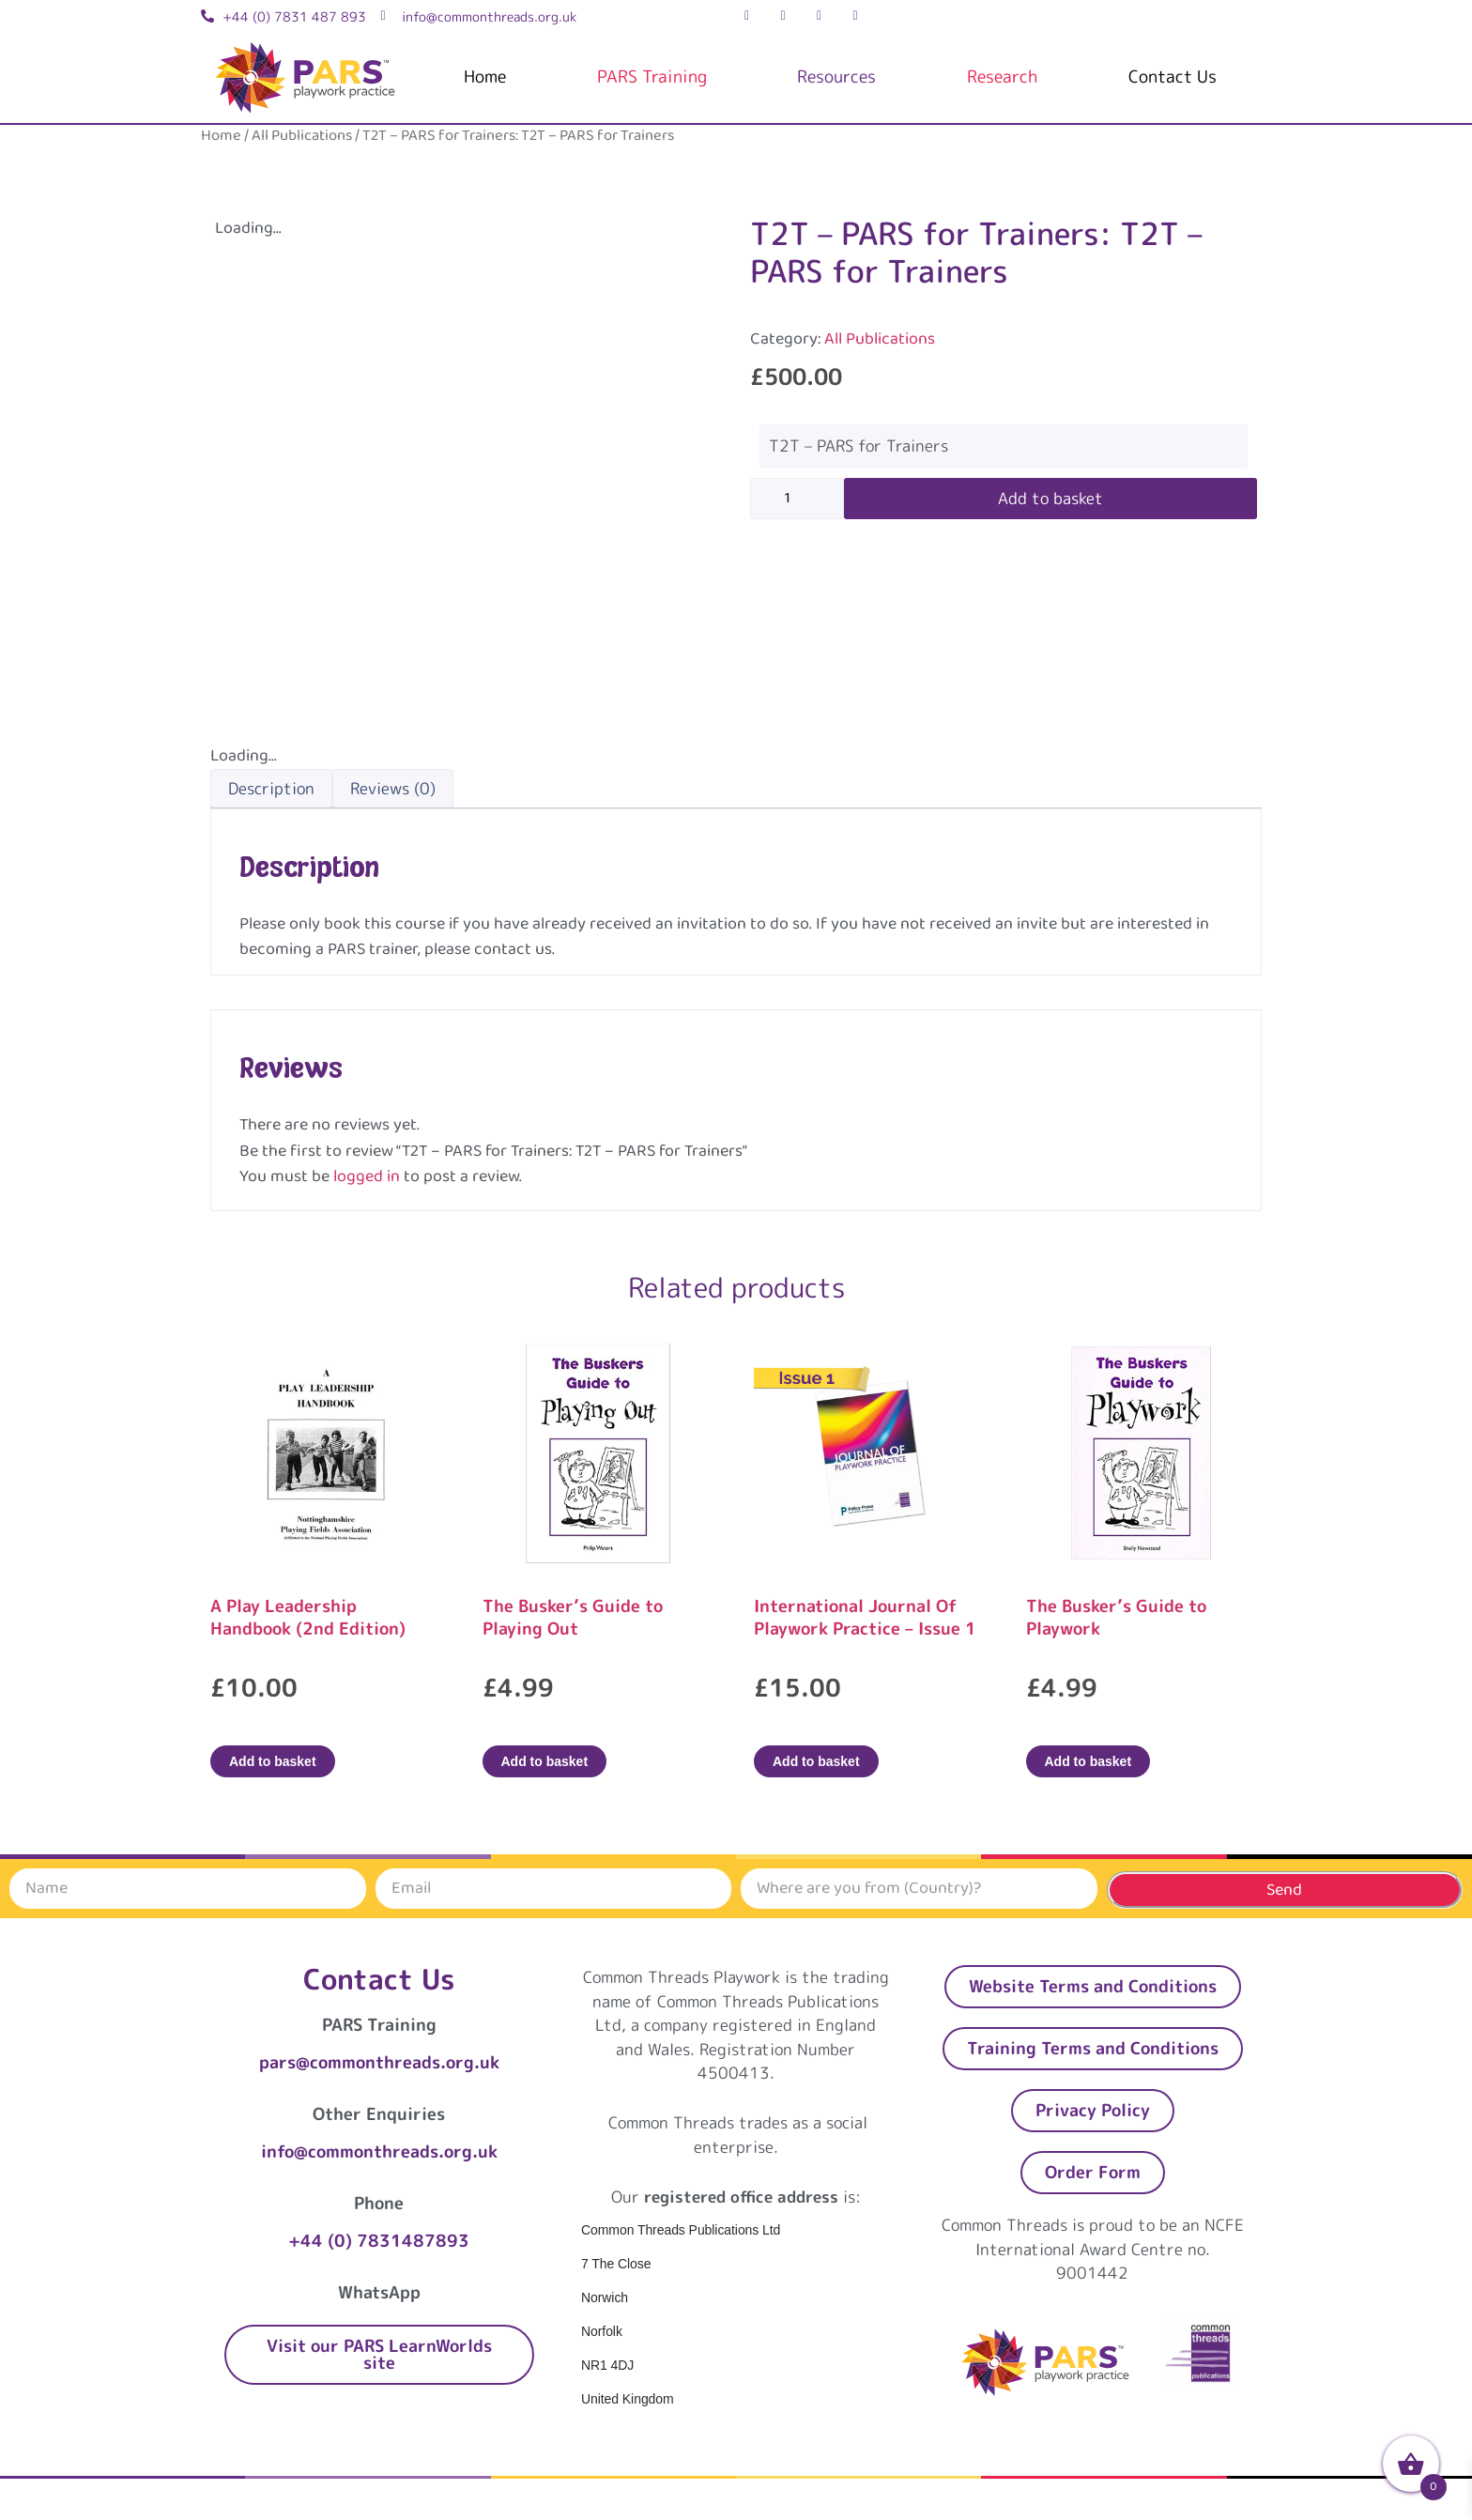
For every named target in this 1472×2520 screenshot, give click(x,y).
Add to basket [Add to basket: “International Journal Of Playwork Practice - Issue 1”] (816, 1761)
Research (1002, 76)
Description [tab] (271, 788)
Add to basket (1050, 498)
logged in (366, 1176)
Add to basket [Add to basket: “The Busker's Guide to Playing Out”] (545, 1761)
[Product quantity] (797, 498)
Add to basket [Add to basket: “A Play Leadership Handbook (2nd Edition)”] (272, 1761)
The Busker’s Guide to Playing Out (573, 1617)
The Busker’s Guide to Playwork (1116, 1617)
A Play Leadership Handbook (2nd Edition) (308, 1617)
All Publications (302, 135)
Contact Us (1172, 76)
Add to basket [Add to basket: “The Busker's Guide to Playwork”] (1088, 1761)
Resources (836, 76)
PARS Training (652, 76)
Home (485, 76)
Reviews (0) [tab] (393, 788)
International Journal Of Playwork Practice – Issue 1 (865, 1617)
